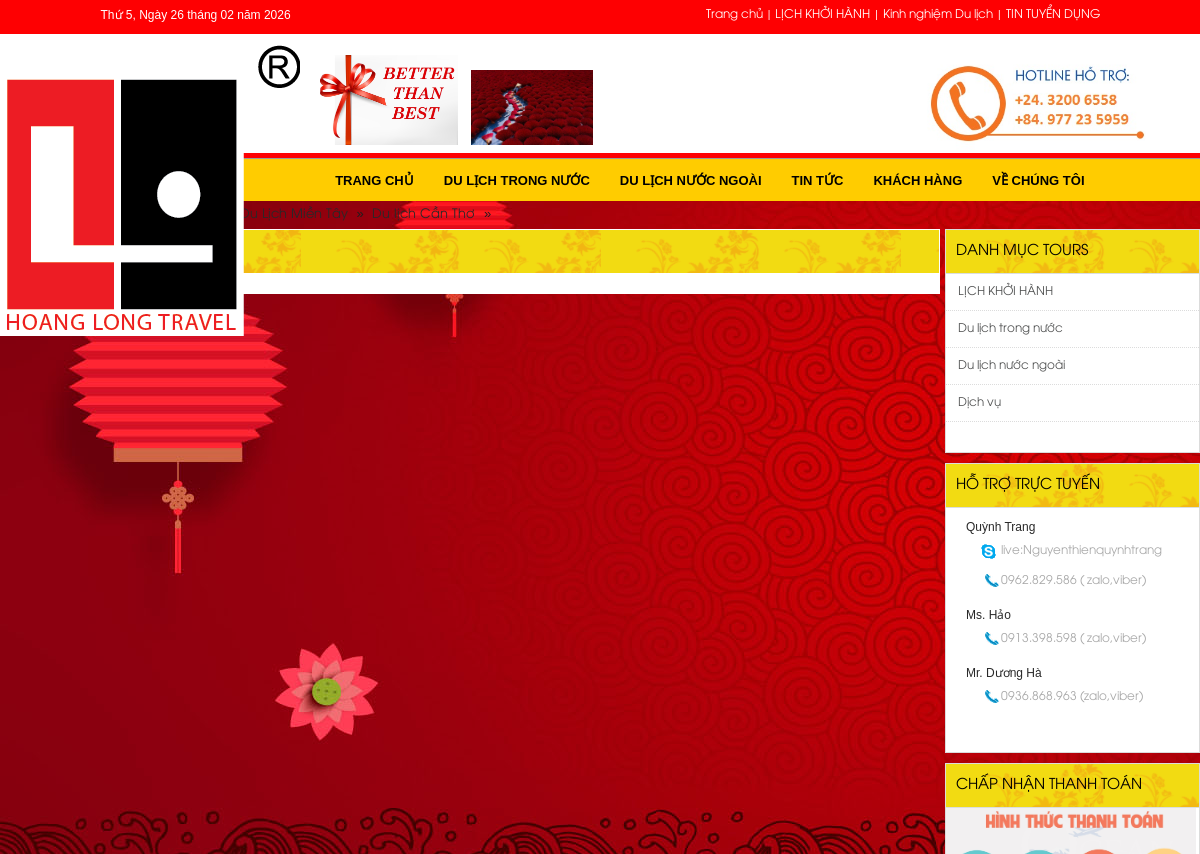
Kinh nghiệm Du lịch (938, 14)
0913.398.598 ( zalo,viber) (1073, 638)
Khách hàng (917, 180)
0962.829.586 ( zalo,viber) (1073, 580)
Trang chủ (734, 14)
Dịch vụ (979, 402)
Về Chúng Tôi (1038, 180)
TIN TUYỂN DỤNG (1053, 14)
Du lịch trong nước (517, 180)
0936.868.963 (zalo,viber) (1072, 696)
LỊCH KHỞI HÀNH (822, 14)
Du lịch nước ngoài (691, 180)
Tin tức (818, 180)
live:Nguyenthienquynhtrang (1081, 550)
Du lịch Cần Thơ (423, 214)
